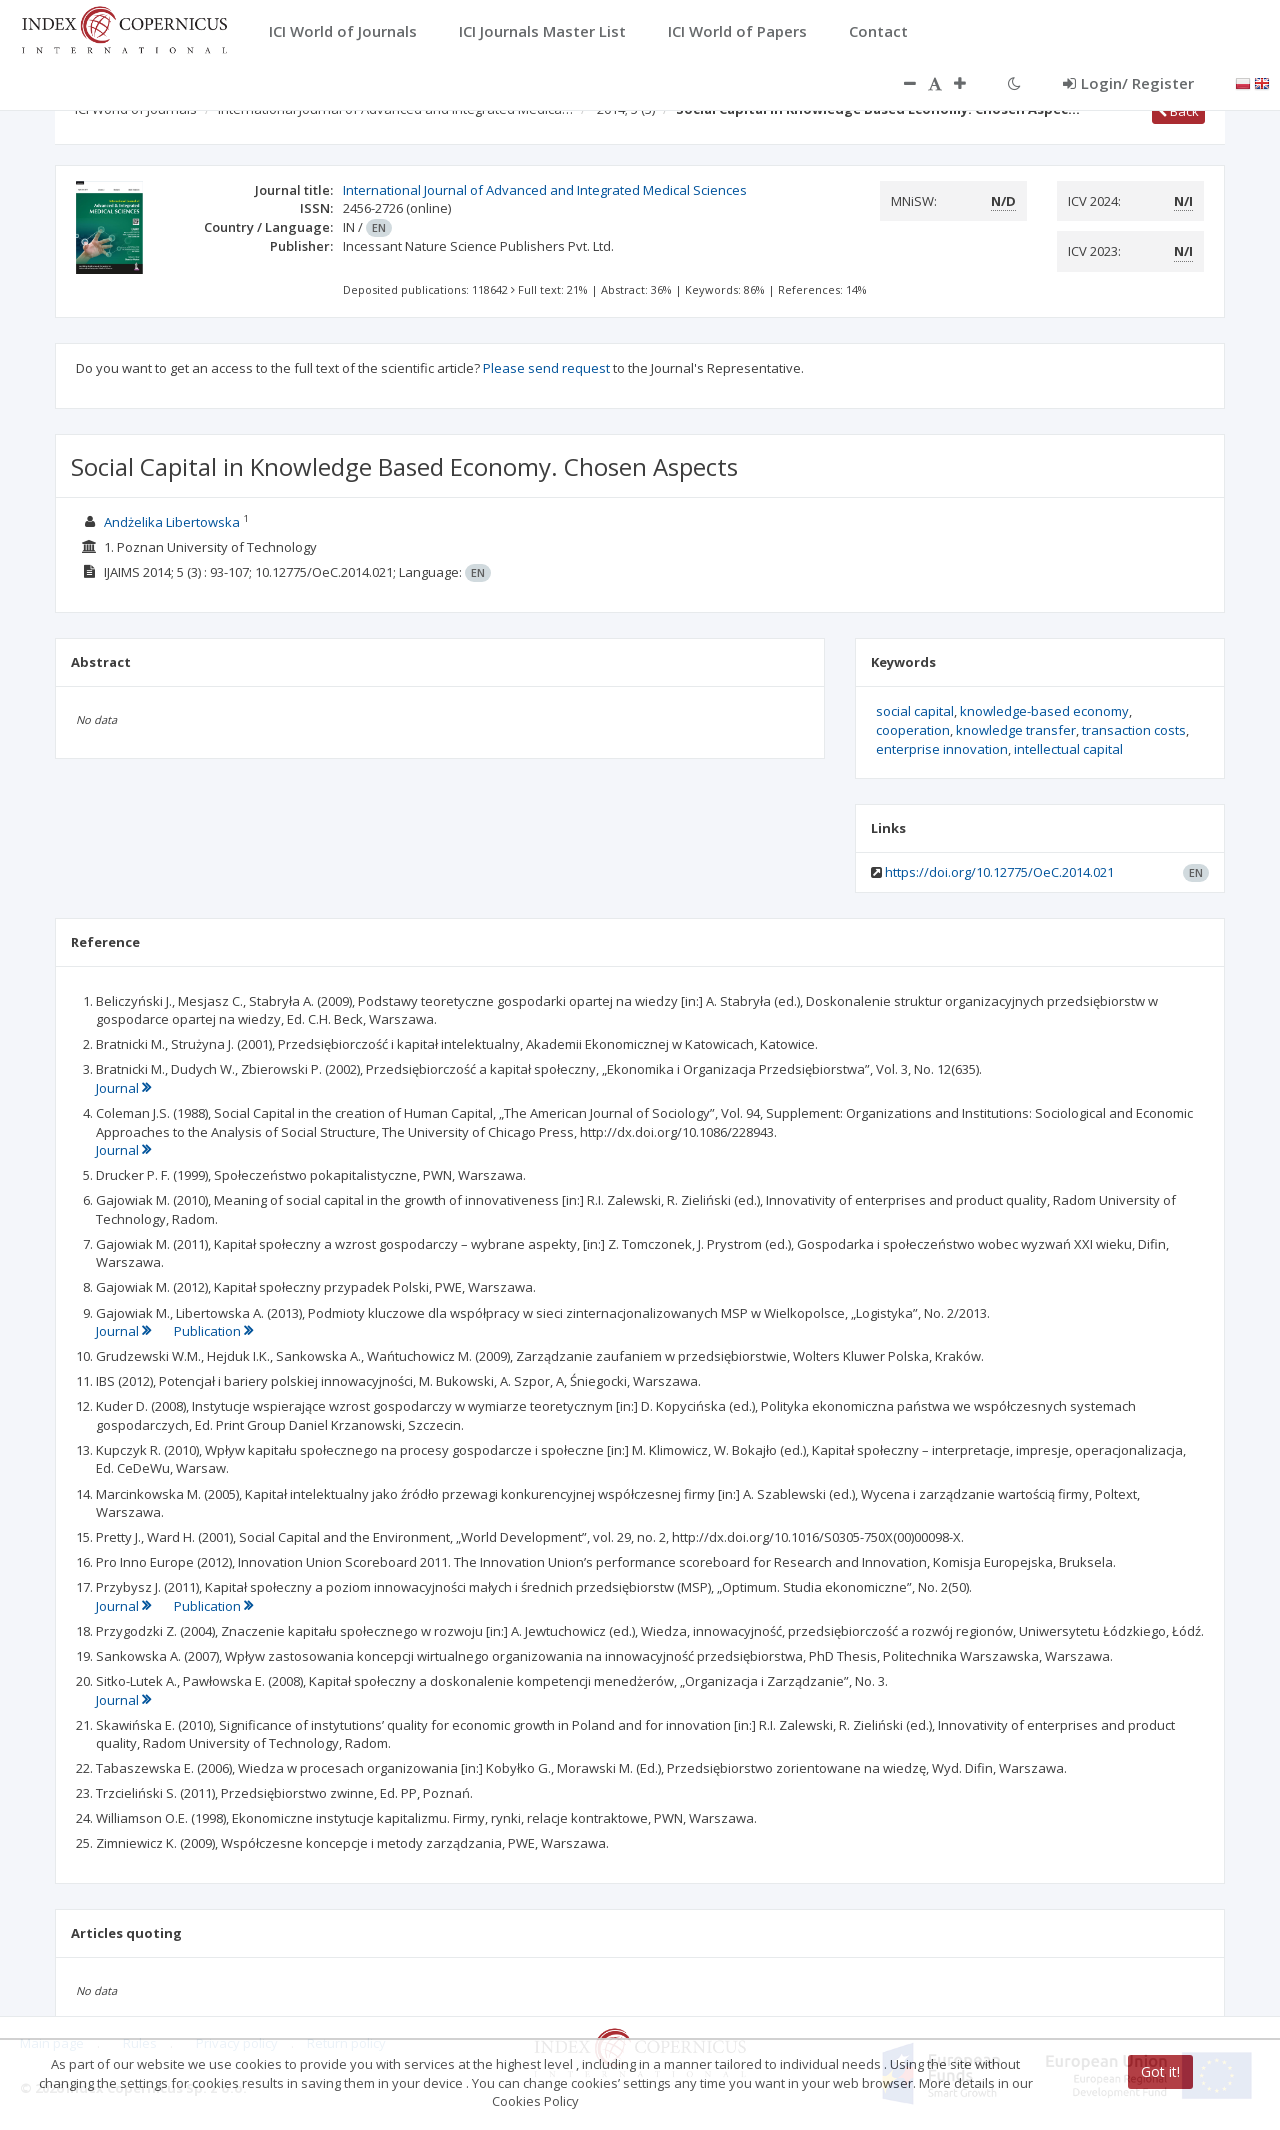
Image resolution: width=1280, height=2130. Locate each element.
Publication (213, 1331)
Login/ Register (1128, 83)
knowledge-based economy (1044, 711)
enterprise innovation (942, 749)
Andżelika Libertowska (172, 522)
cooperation (913, 730)
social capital (915, 711)
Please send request (546, 368)
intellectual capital (1068, 749)
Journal (123, 1088)
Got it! (1160, 2071)
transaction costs (1134, 730)
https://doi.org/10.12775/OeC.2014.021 (999, 872)
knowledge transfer (1016, 730)
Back (1178, 111)
